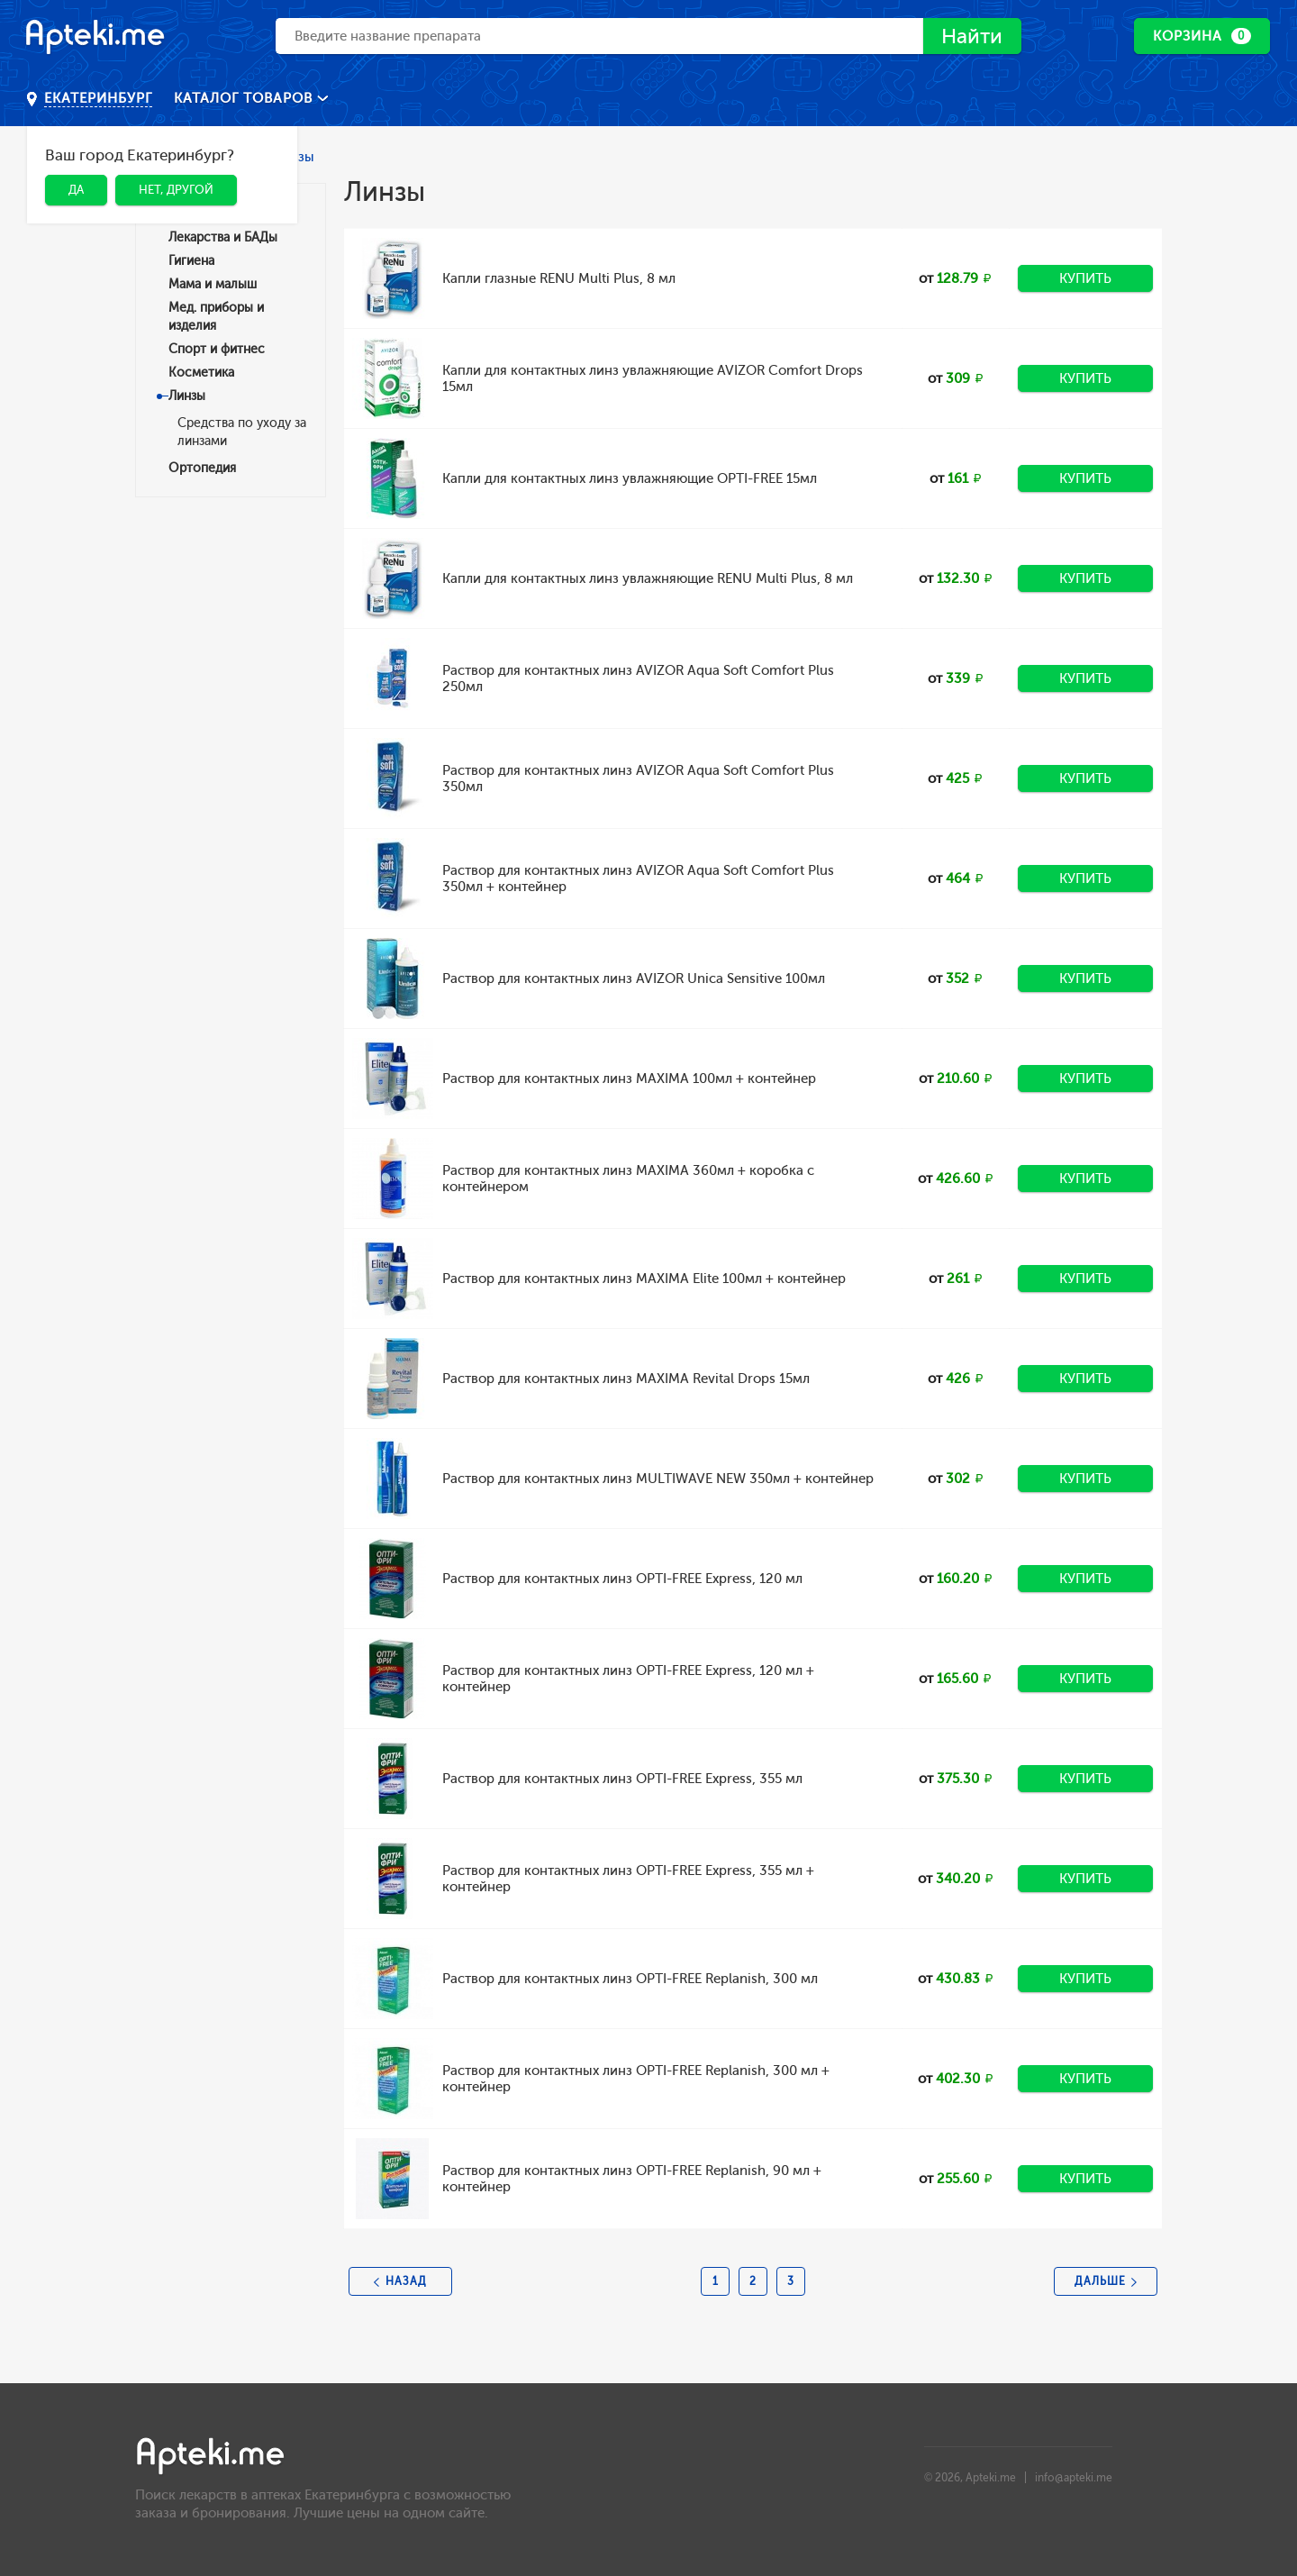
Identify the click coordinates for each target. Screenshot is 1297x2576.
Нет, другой (176, 189)
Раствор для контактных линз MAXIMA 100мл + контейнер (629, 1078)
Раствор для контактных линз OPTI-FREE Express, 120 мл (622, 1578)
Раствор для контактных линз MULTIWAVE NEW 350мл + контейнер (658, 1478)
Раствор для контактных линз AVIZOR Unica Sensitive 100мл (633, 978)
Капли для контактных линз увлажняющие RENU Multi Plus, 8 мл (647, 578)
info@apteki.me (1073, 2477)
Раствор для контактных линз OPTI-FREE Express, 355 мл (622, 1778)
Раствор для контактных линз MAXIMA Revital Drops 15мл (626, 1378)
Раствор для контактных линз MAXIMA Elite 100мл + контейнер (644, 1278)
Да (76, 189)
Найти (970, 36)
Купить (1085, 278)
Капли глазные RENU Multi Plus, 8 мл (559, 278)
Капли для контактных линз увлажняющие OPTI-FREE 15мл (629, 478)
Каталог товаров (245, 98)
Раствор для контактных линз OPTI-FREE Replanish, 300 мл (630, 1979)
